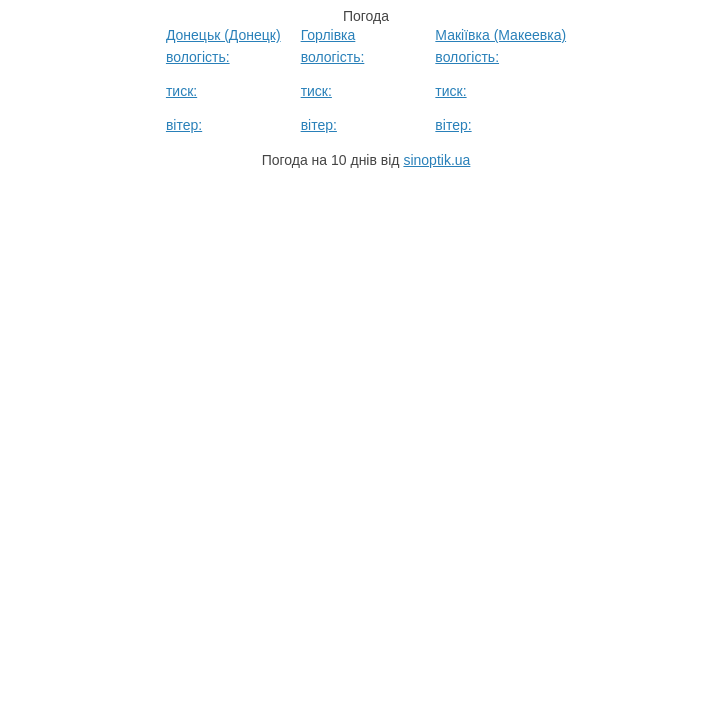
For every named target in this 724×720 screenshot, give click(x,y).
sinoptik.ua (436, 160)
